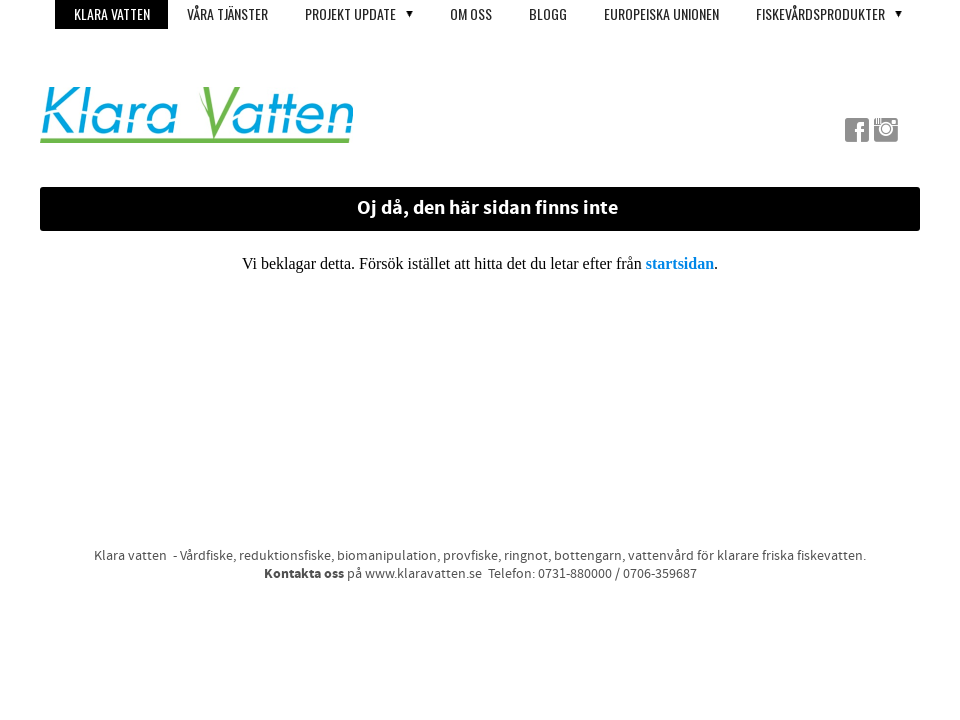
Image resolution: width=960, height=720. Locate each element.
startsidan (680, 263)
